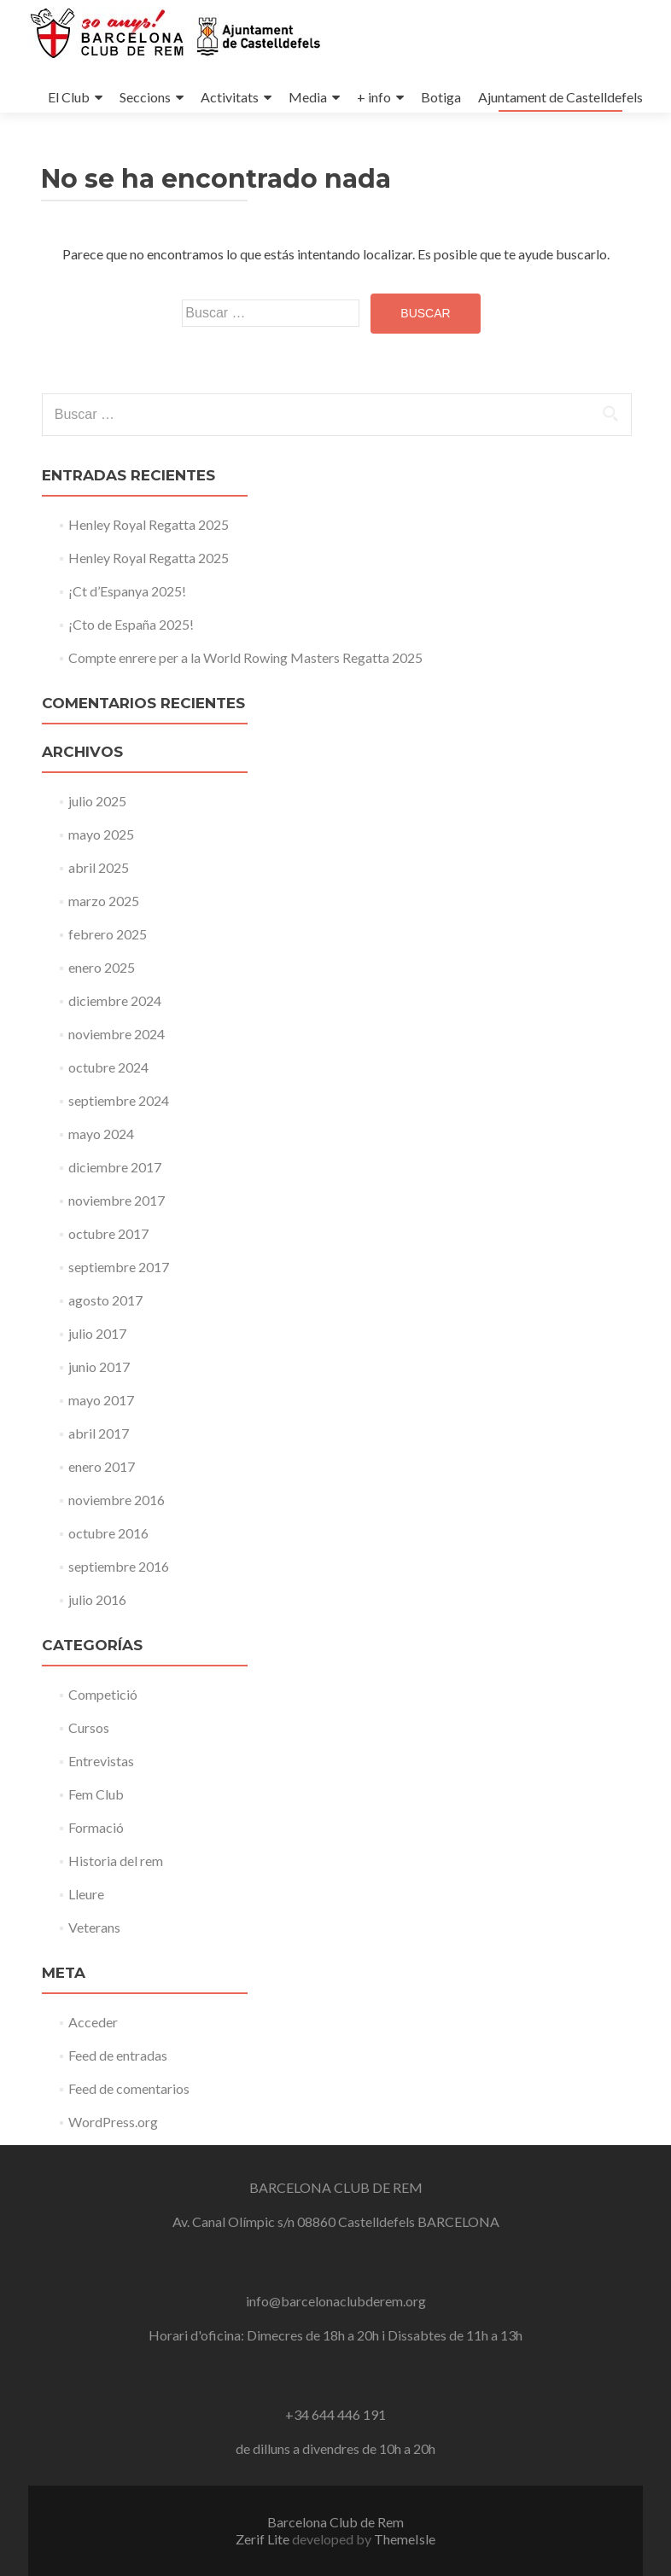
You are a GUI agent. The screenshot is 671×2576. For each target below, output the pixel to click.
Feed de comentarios (129, 2088)
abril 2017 (98, 1433)
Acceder (93, 2022)
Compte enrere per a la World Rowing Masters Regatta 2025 (245, 657)
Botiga (441, 97)
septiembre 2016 (118, 1566)
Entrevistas (101, 1761)
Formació (96, 1827)
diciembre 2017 (114, 1167)
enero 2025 (101, 967)
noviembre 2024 (116, 1034)
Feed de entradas (117, 2055)
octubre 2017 (108, 1233)
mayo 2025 (101, 834)
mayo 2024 (101, 1133)
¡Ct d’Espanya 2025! (127, 591)
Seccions (145, 97)
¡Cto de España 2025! (131, 624)
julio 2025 (97, 801)
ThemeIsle (404, 2539)
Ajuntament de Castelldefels (560, 97)
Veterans (94, 1927)
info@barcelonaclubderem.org (336, 2301)
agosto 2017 (105, 1300)
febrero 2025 (107, 934)
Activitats (230, 97)
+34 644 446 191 (335, 2414)
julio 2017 (97, 1333)
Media (308, 97)
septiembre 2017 (118, 1267)
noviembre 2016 (116, 1500)
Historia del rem (115, 1860)
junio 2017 (99, 1366)
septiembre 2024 (118, 1100)
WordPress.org (113, 2122)
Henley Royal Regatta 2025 (148, 524)
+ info (374, 97)
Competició (102, 1694)
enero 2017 (101, 1466)
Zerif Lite (264, 2539)
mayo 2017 (101, 1400)
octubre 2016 (108, 1533)
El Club (69, 97)
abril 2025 (98, 867)
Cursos (88, 1727)
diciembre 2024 (114, 1000)
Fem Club (96, 1794)
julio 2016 (97, 1599)
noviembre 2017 (116, 1200)
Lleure (86, 1894)
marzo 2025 (103, 901)
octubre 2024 (108, 1067)
